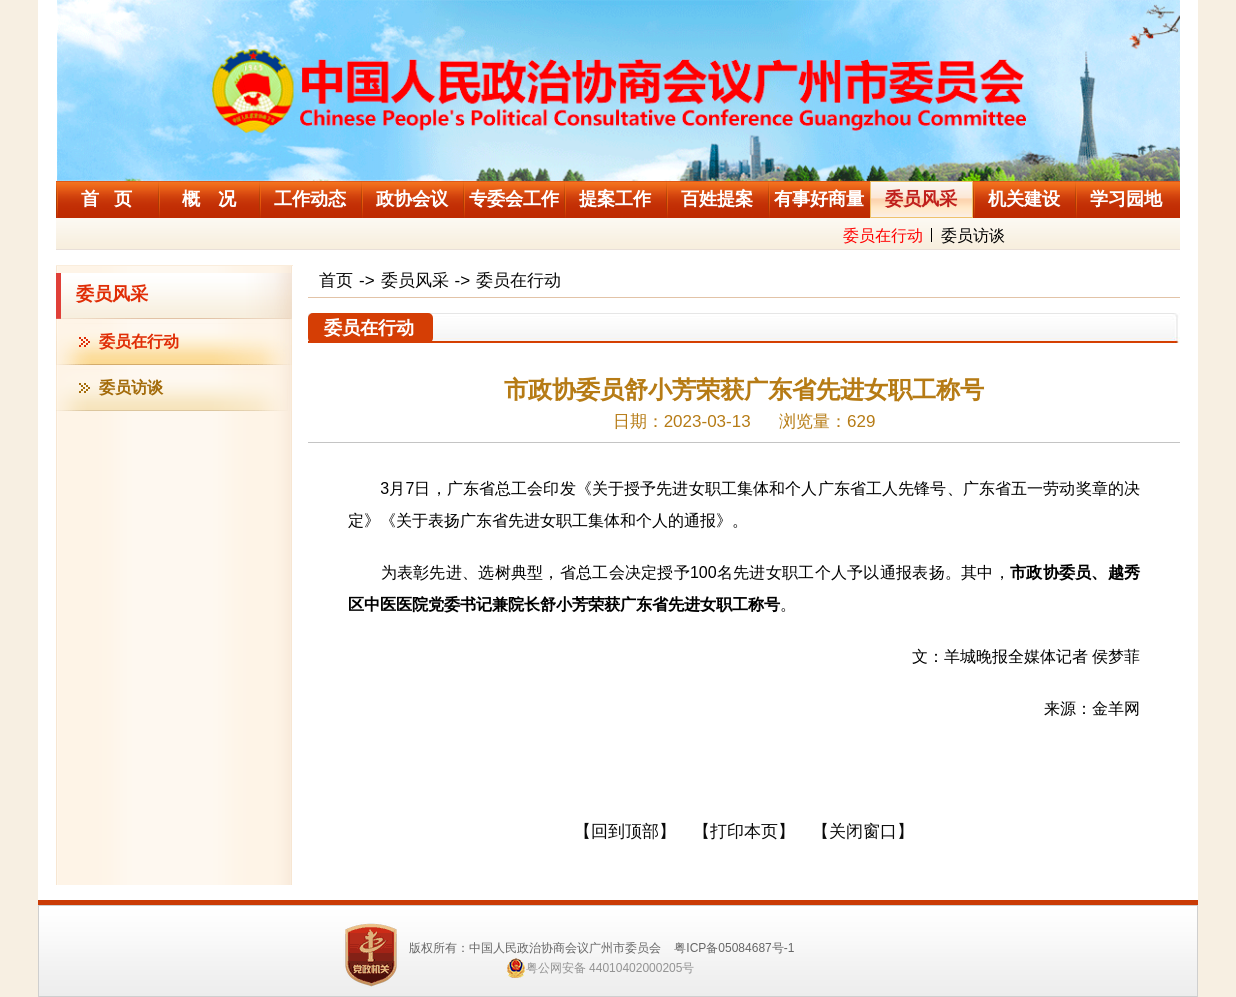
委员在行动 (883, 235)
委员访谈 (973, 235)
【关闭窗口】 (863, 831)
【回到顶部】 (625, 831)
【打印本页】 (744, 831)
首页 (336, 280)
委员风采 (112, 294)
